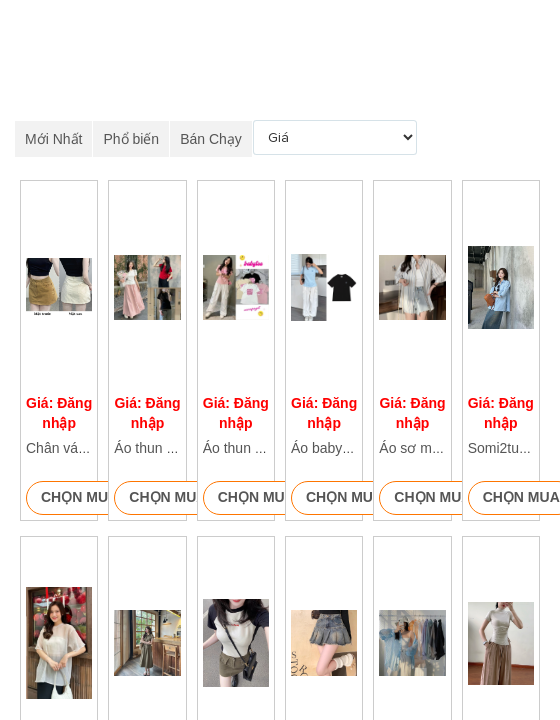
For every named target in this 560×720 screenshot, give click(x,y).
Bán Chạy (211, 139)
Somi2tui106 (507, 448)
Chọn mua (79, 497)
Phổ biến (131, 139)
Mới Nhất (53, 139)
